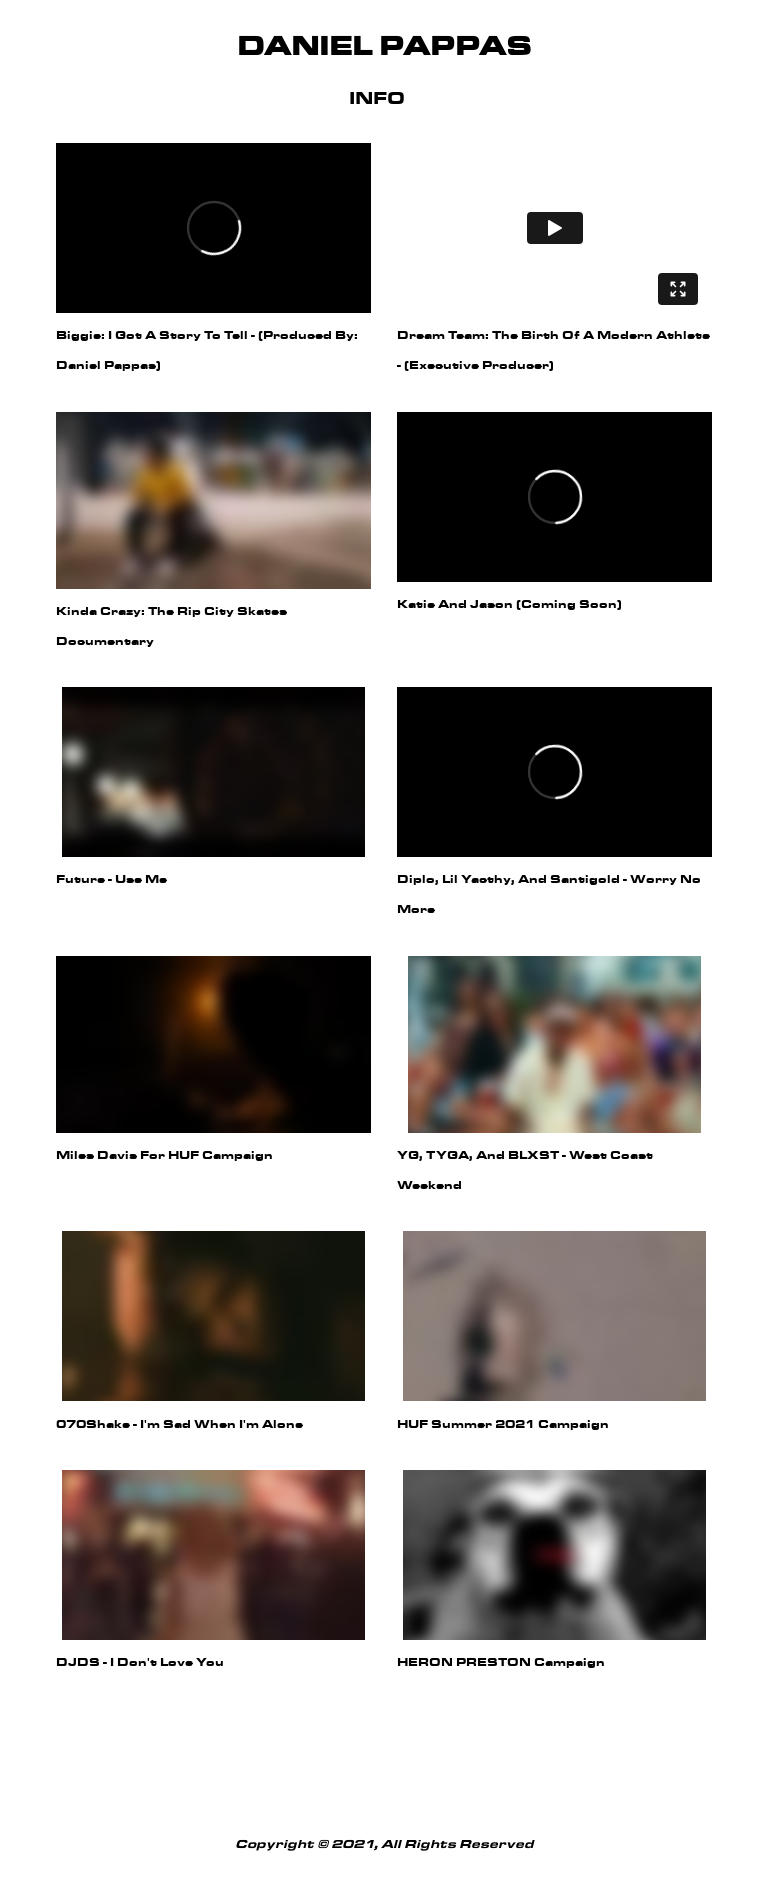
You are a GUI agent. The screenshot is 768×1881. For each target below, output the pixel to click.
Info (377, 99)
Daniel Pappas (384, 48)
